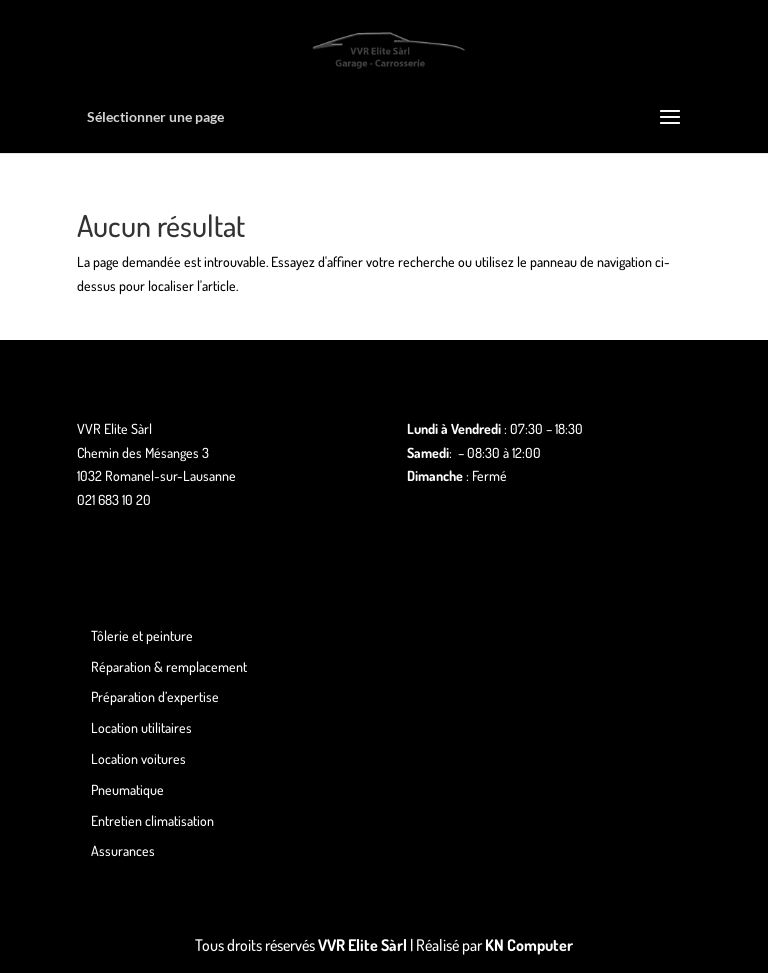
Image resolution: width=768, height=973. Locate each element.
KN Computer (529, 945)
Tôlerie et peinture (142, 635)
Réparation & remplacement (169, 666)
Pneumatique (127, 789)
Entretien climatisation (152, 820)
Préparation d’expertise (155, 696)
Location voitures (138, 758)
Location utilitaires (141, 727)
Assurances (123, 850)
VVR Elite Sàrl (362, 945)
